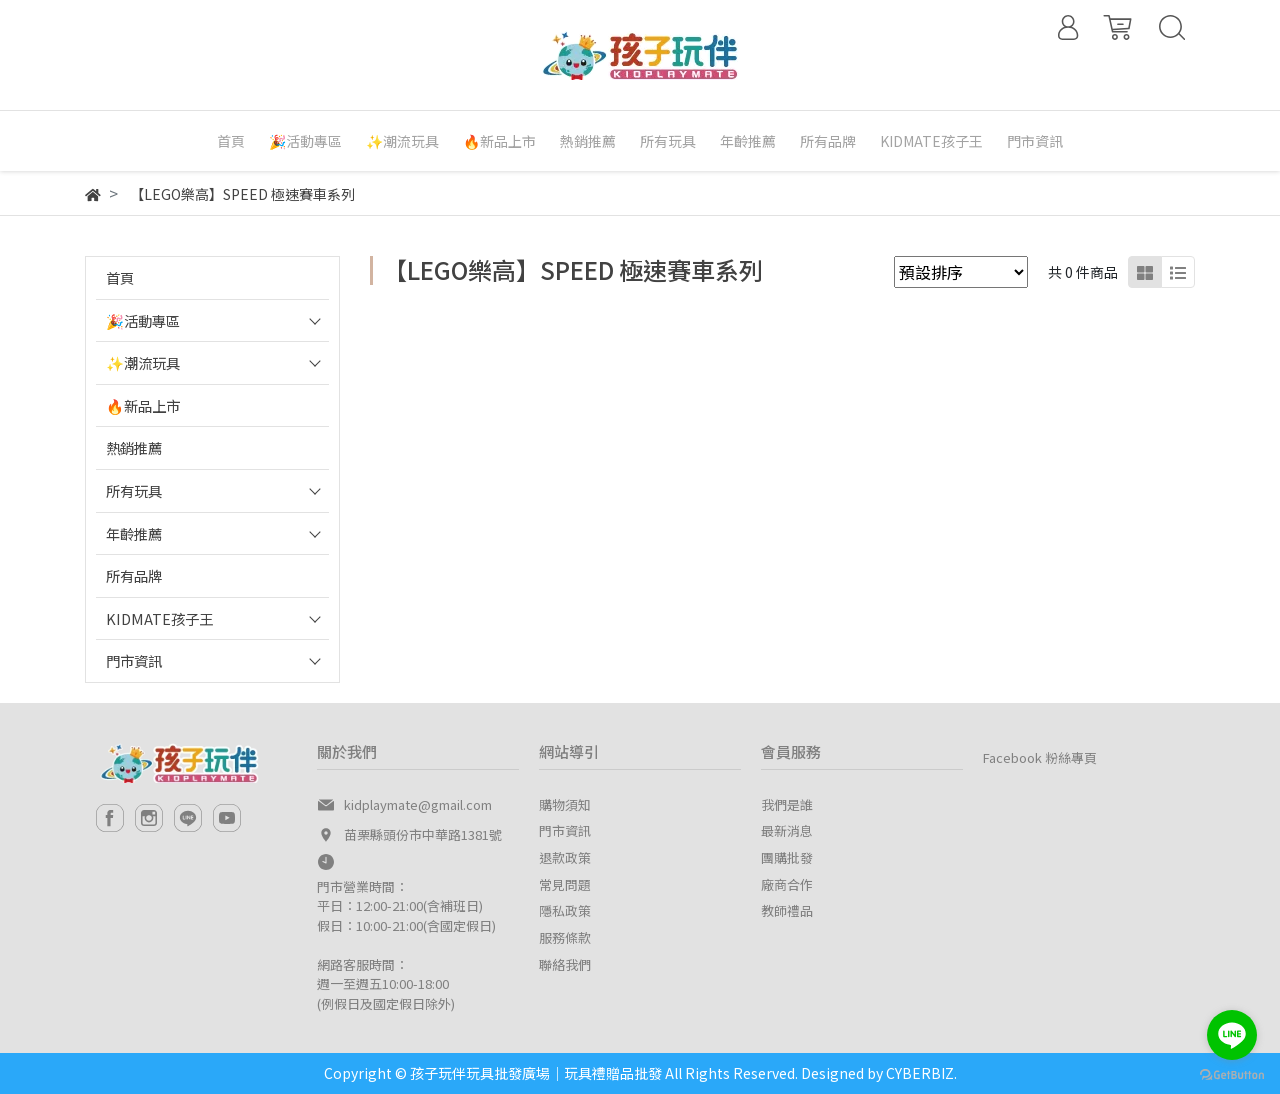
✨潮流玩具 (143, 362)
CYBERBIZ (920, 1073)
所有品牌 (134, 575)
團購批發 (787, 857)
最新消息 (787, 830)
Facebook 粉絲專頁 (1040, 757)
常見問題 (565, 884)
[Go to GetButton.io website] (1232, 1073)
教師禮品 (787, 910)
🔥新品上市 (143, 405)
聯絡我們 (565, 964)
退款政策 (565, 857)
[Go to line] (1232, 1035)
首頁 (120, 277)
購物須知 (565, 804)
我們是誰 (787, 804)
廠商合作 (787, 884)
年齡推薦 (134, 533)
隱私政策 (565, 910)
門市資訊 (134, 660)
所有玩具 (134, 490)
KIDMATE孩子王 (159, 618)
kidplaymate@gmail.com (418, 804)
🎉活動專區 (143, 320)
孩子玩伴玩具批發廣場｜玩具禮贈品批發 (536, 1073)
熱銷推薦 (134, 447)
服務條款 (565, 937)
